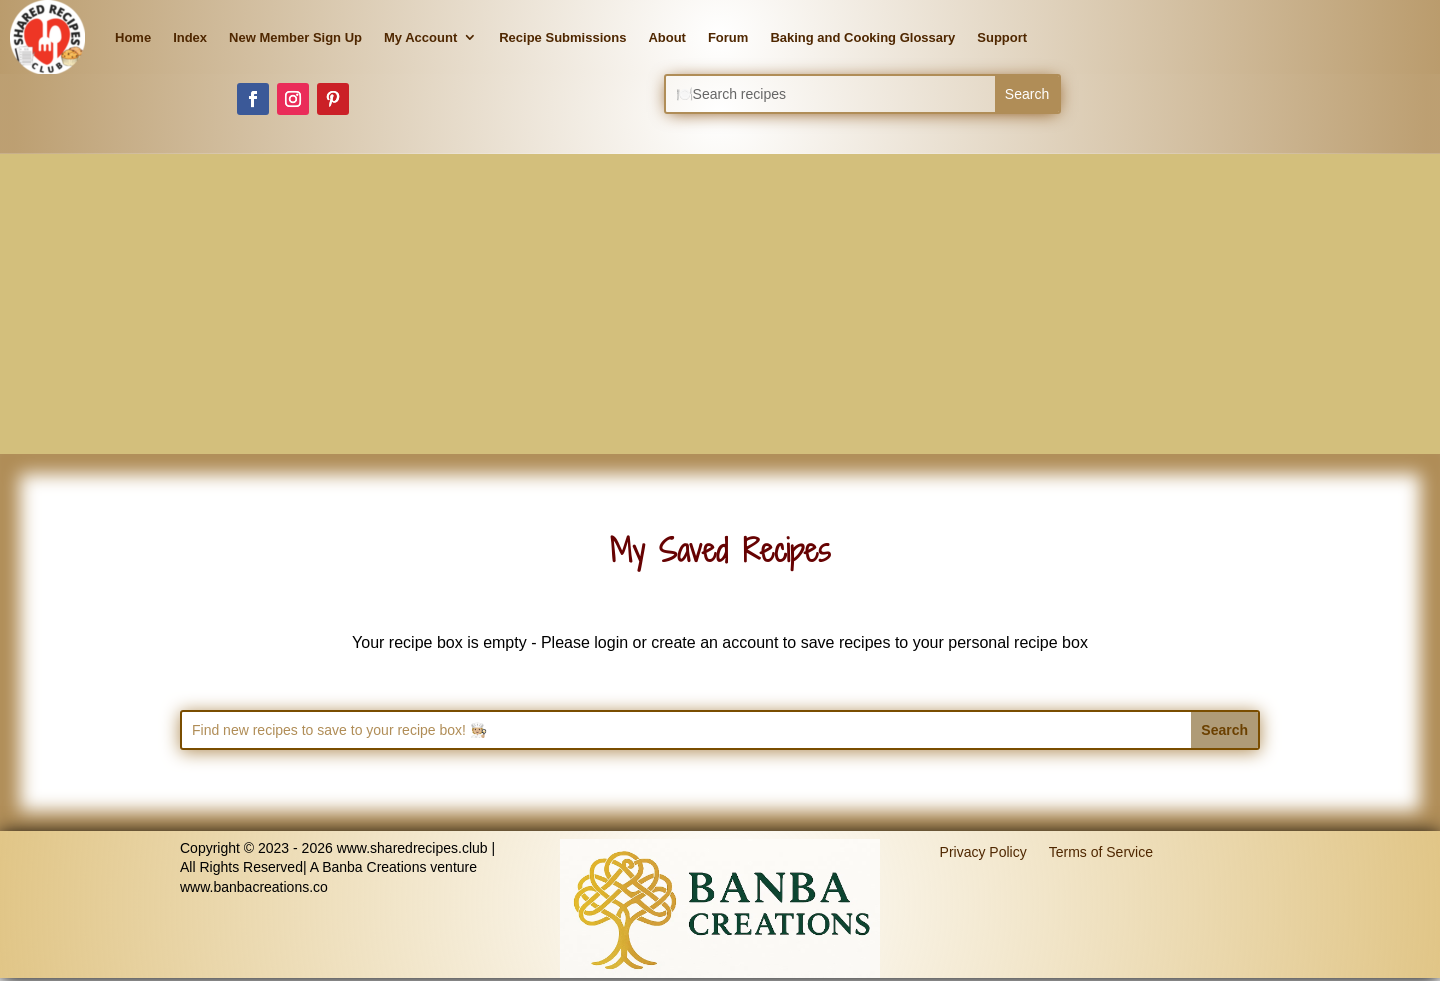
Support (1002, 37)
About (667, 37)
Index (190, 37)
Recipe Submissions (562, 37)
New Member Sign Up (295, 37)
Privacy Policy (983, 851)
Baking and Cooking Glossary (862, 37)
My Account (420, 37)
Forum (728, 37)
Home (133, 37)
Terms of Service (1101, 851)
